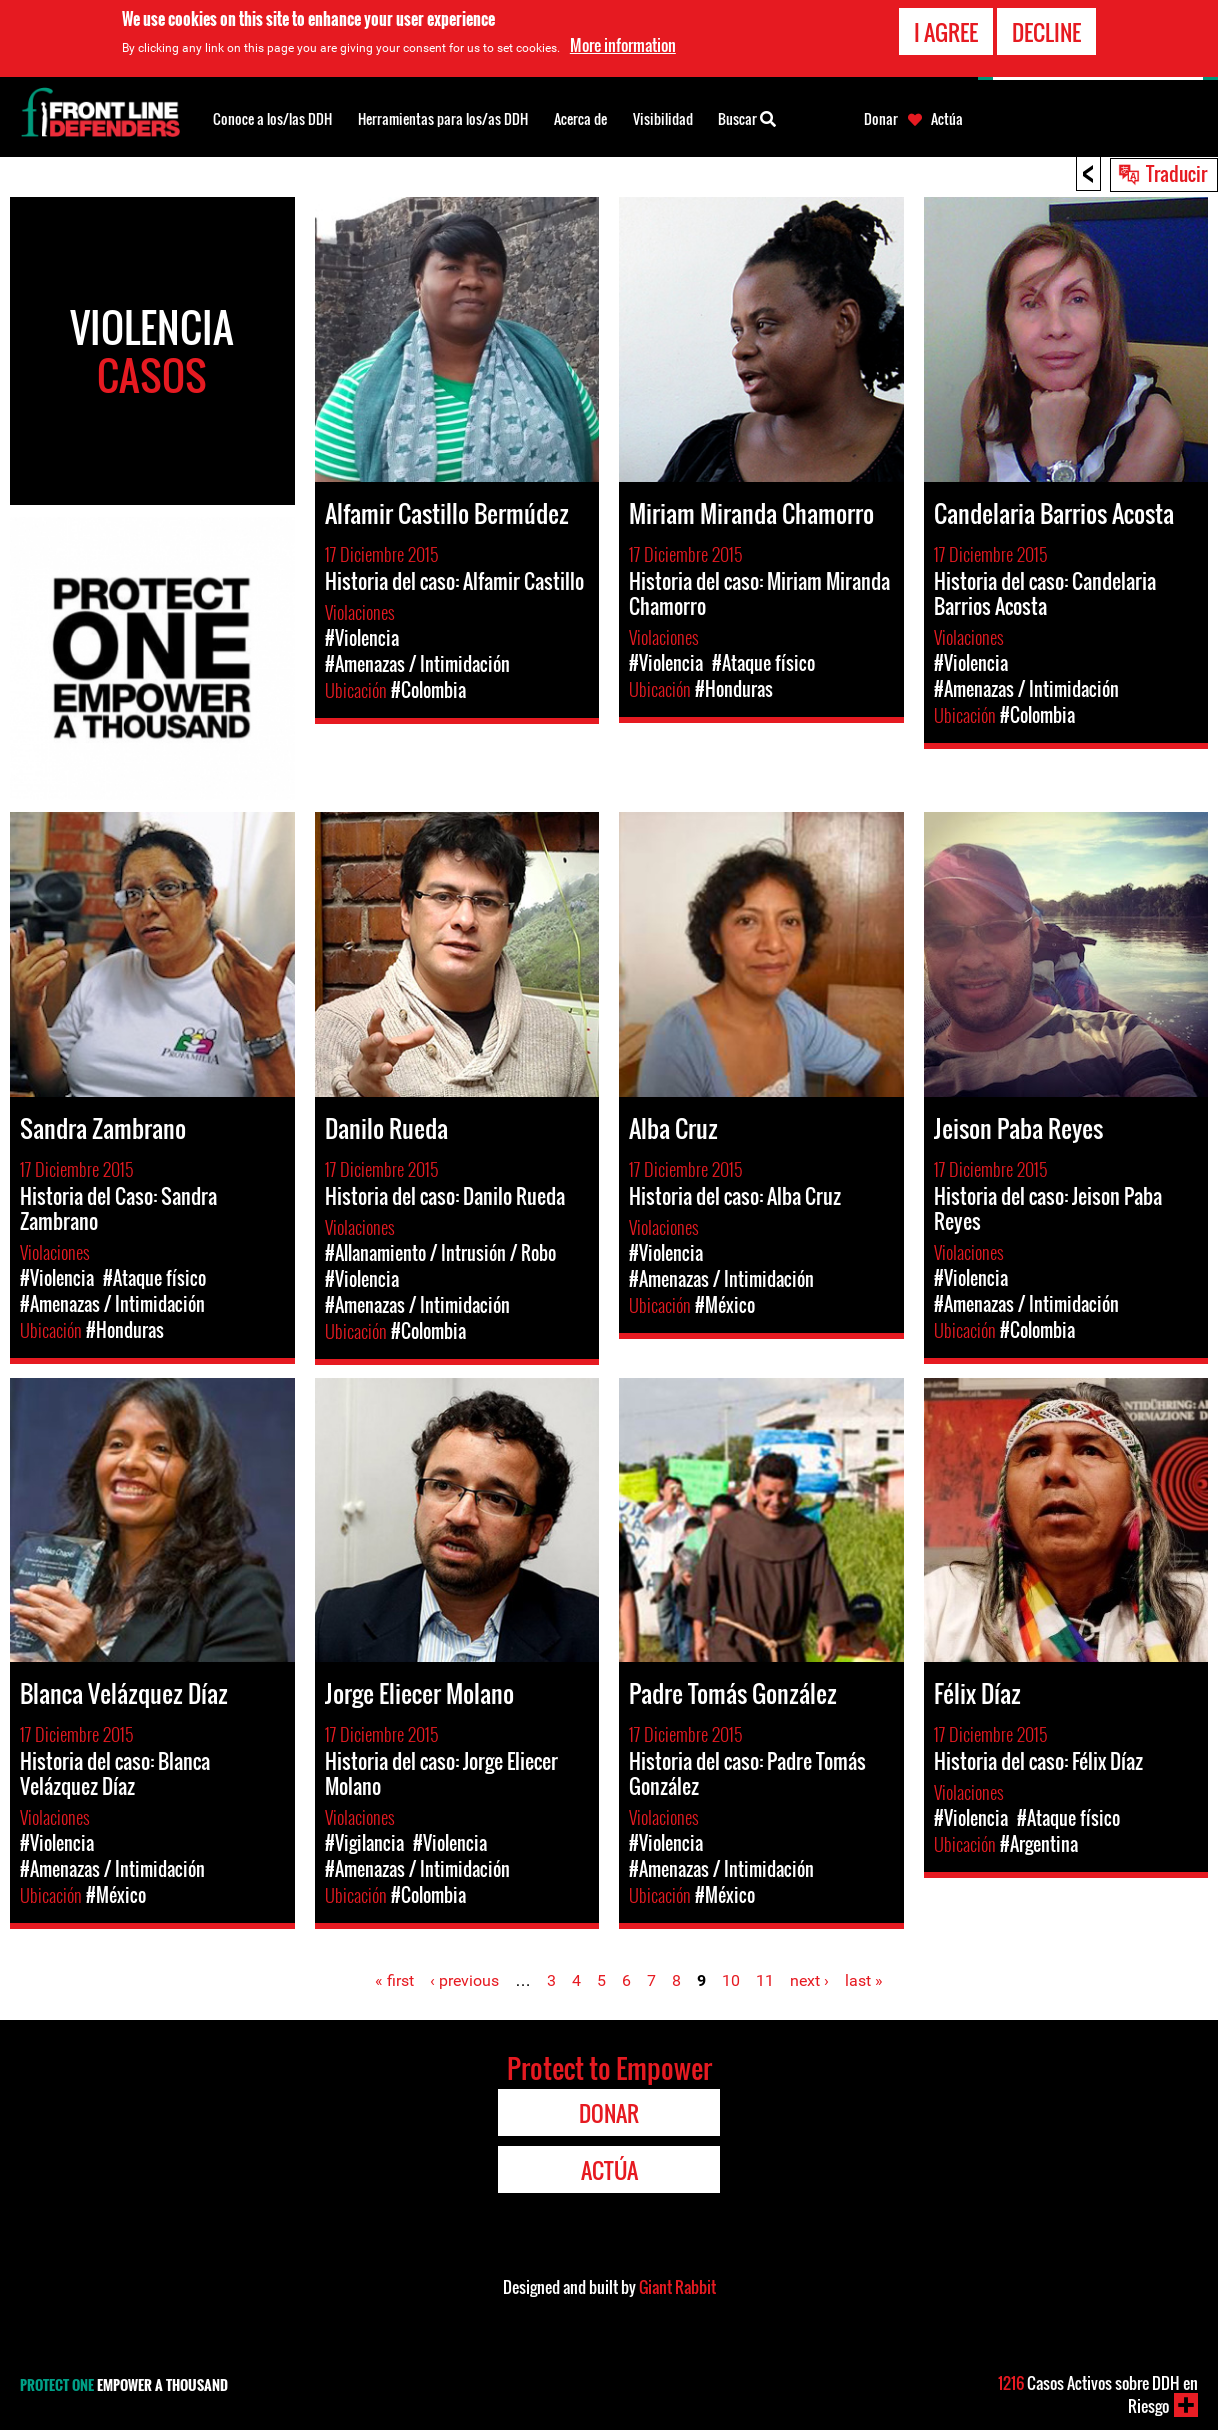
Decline (1046, 32)
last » (864, 1980)
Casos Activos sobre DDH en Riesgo (1098, 2394)
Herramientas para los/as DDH (443, 118)
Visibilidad (663, 118)
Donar (881, 119)
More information (623, 45)
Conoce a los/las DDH (272, 118)
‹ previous (464, 1980)
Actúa (947, 119)
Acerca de (580, 118)
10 (731, 1980)
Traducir (1176, 173)
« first (394, 1980)
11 (765, 1980)
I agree (946, 32)
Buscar (747, 117)
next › (809, 1980)
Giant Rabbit (677, 2287)
